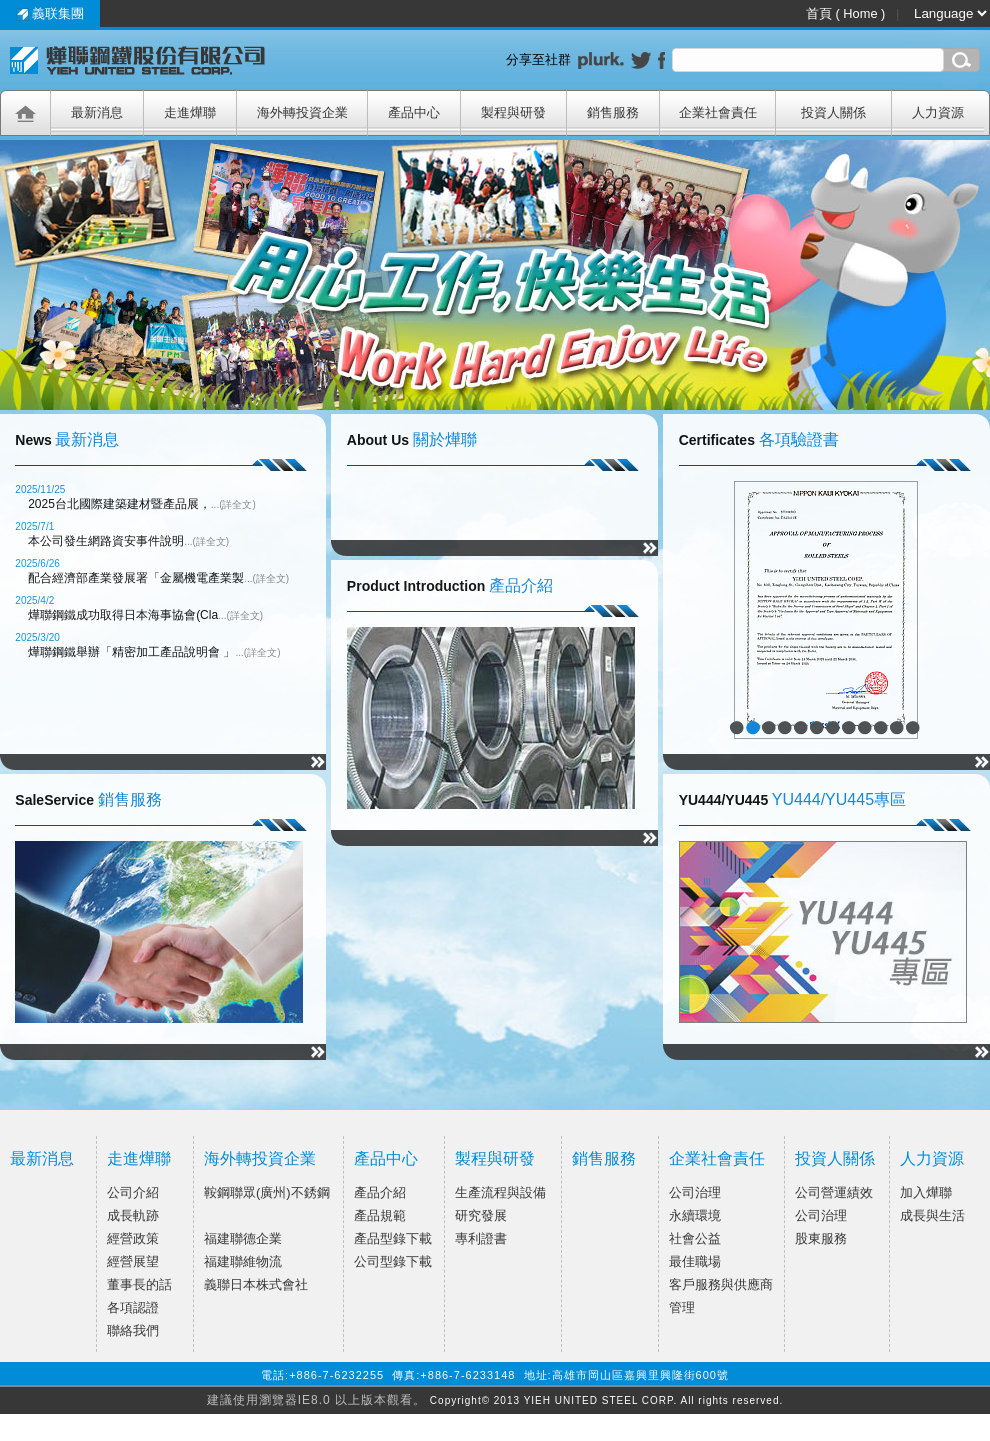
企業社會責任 (717, 1158)
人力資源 (932, 1158)
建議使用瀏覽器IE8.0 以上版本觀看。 (316, 1400)
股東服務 (821, 1238)
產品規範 (380, 1215)
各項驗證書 (799, 439)
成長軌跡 (133, 1215)
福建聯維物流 (243, 1261)
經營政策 (133, 1238)
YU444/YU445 (724, 800)
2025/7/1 (34, 526)
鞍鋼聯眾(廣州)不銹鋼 (267, 1192)
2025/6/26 (37, 563)
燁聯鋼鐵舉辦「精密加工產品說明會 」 (154, 652)
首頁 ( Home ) (847, 13)
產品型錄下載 (393, 1238)
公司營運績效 (834, 1192)
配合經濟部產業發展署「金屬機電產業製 (158, 578)
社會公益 (695, 1238)
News (33, 440)
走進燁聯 (139, 1158)
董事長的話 (139, 1284)
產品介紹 (521, 585)
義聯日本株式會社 (256, 1284)
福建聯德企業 (243, 1238)
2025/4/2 (34, 600)
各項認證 (133, 1307)
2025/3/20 (37, 637)
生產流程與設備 (500, 1192)
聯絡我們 (133, 1330)
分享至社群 (542, 59)
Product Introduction (416, 586)
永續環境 (695, 1215)
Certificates (717, 440)
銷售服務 (130, 799)
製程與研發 (495, 1158)
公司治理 (695, 1192)
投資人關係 (835, 1158)
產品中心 (386, 1158)
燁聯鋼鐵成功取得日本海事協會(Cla (145, 615)
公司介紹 (133, 1192)
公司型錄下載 (393, 1261)
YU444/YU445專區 (839, 799)
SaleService (54, 800)
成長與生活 (932, 1215)
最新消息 (87, 439)
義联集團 (50, 13)
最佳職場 (695, 1261)
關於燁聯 (445, 439)
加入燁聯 (926, 1192)
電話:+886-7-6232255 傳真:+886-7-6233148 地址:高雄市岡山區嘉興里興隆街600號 (495, 1375)
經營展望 (133, 1261)
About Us (378, 440)
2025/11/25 (40, 489)
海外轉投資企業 (260, 1158)
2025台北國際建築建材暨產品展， (142, 504)
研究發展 (481, 1215)
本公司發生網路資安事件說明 (128, 541)
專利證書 (481, 1238)
